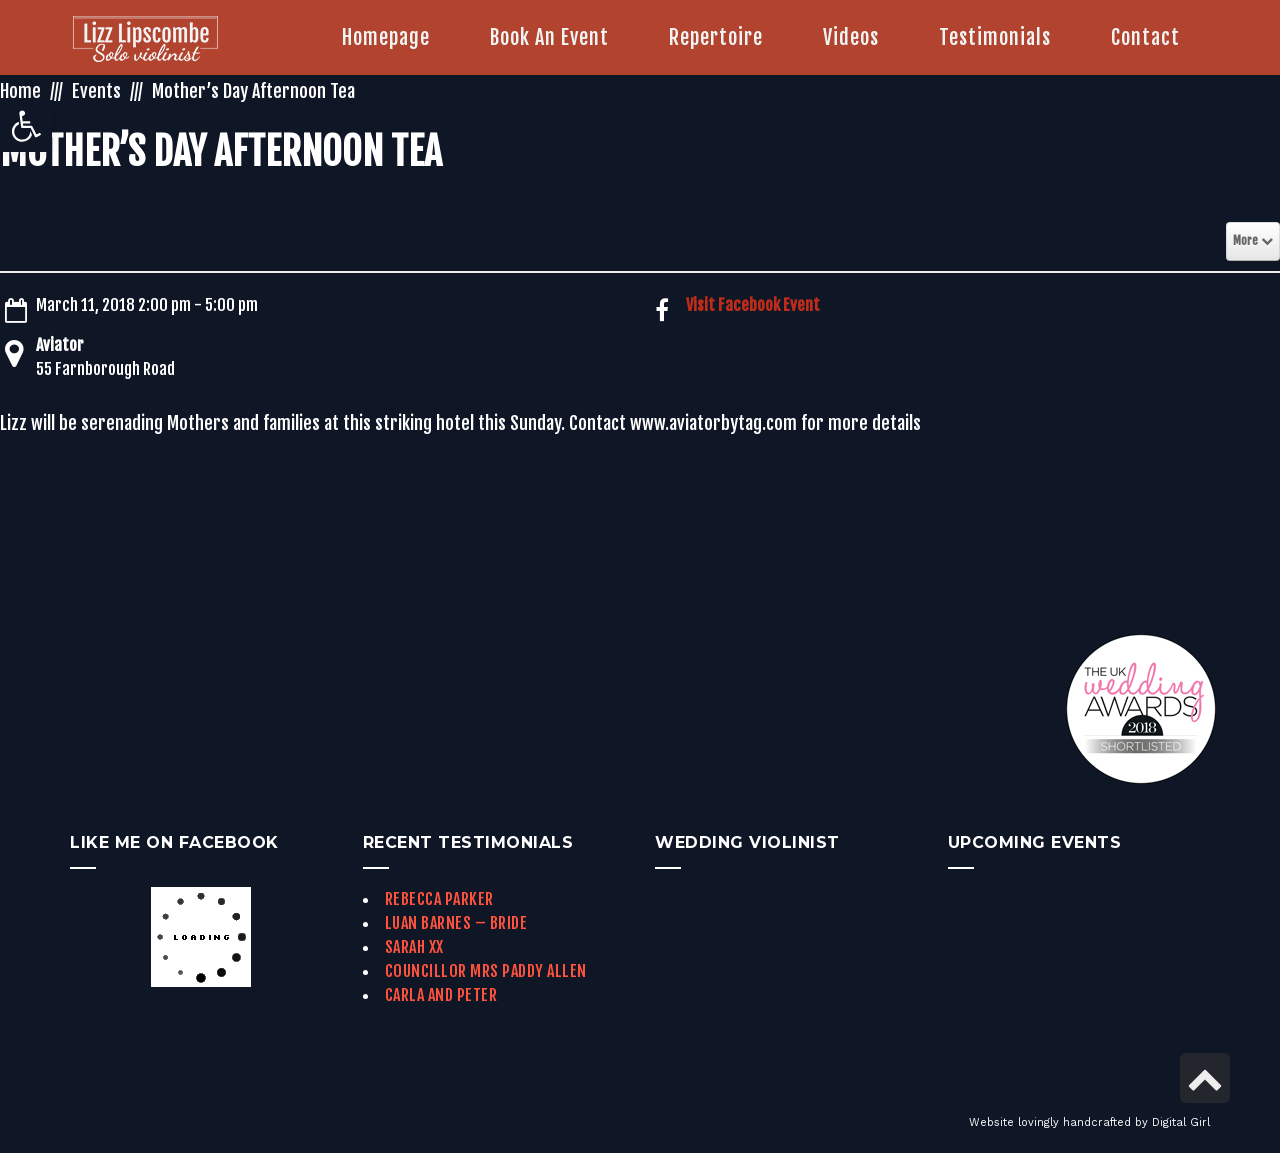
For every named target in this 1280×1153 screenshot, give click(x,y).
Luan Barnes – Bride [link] (456, 923)
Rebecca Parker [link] (439, 899)
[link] (26, 126)
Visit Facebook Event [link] (753, 305)
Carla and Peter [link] (441, 995)
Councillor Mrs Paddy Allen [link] (486, 971)
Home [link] (20, 91)
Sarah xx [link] (414, 947)
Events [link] (96, 91)
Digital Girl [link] (1181, 1122)
